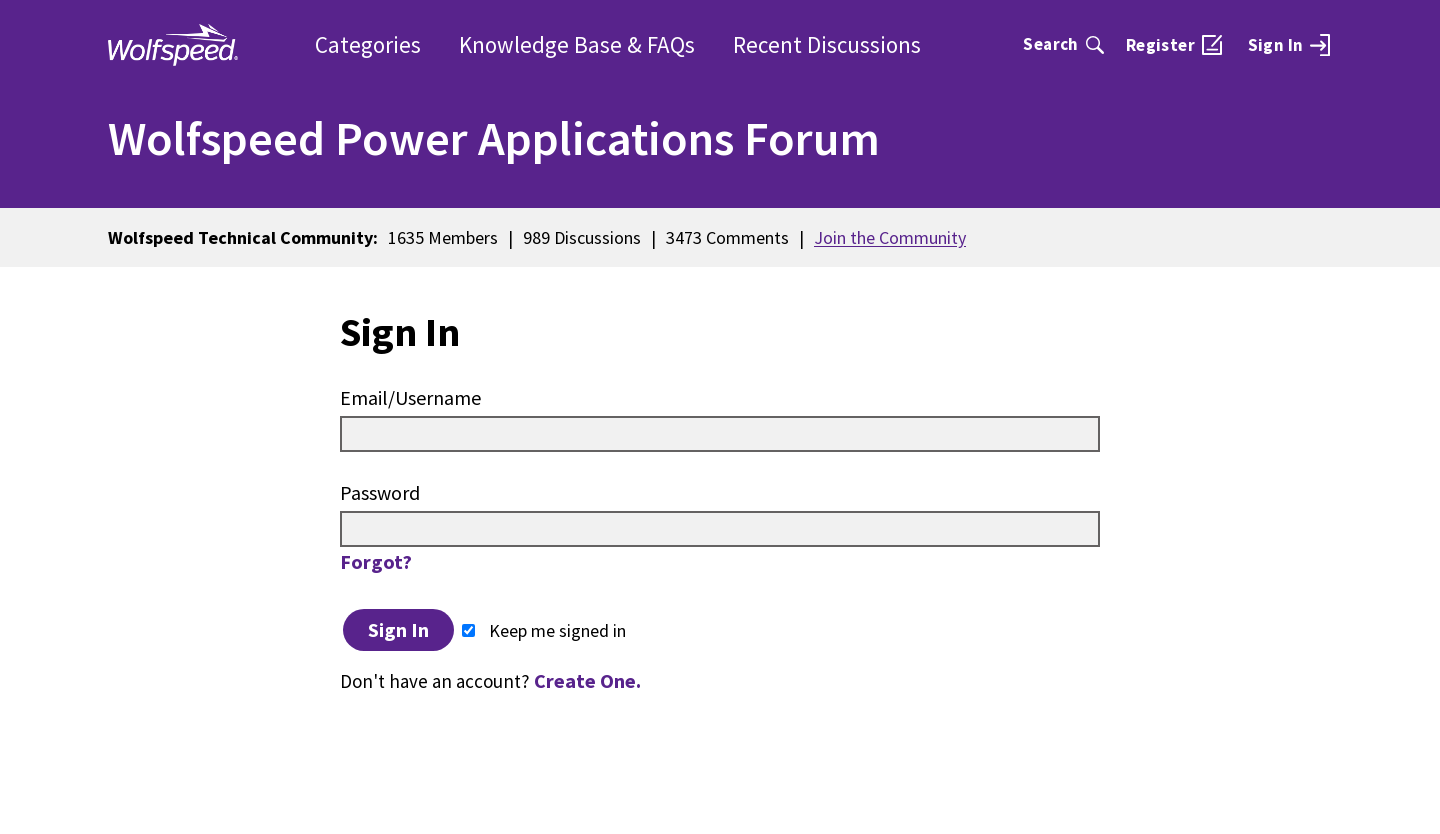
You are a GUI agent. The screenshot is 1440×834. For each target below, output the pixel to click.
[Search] (1064, 45)
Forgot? (376, 561)
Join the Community (890, 237)
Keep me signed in (544, 630)
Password (380, 492)
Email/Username (410, 397)
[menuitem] (1289, 45)
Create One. (587, 680)
